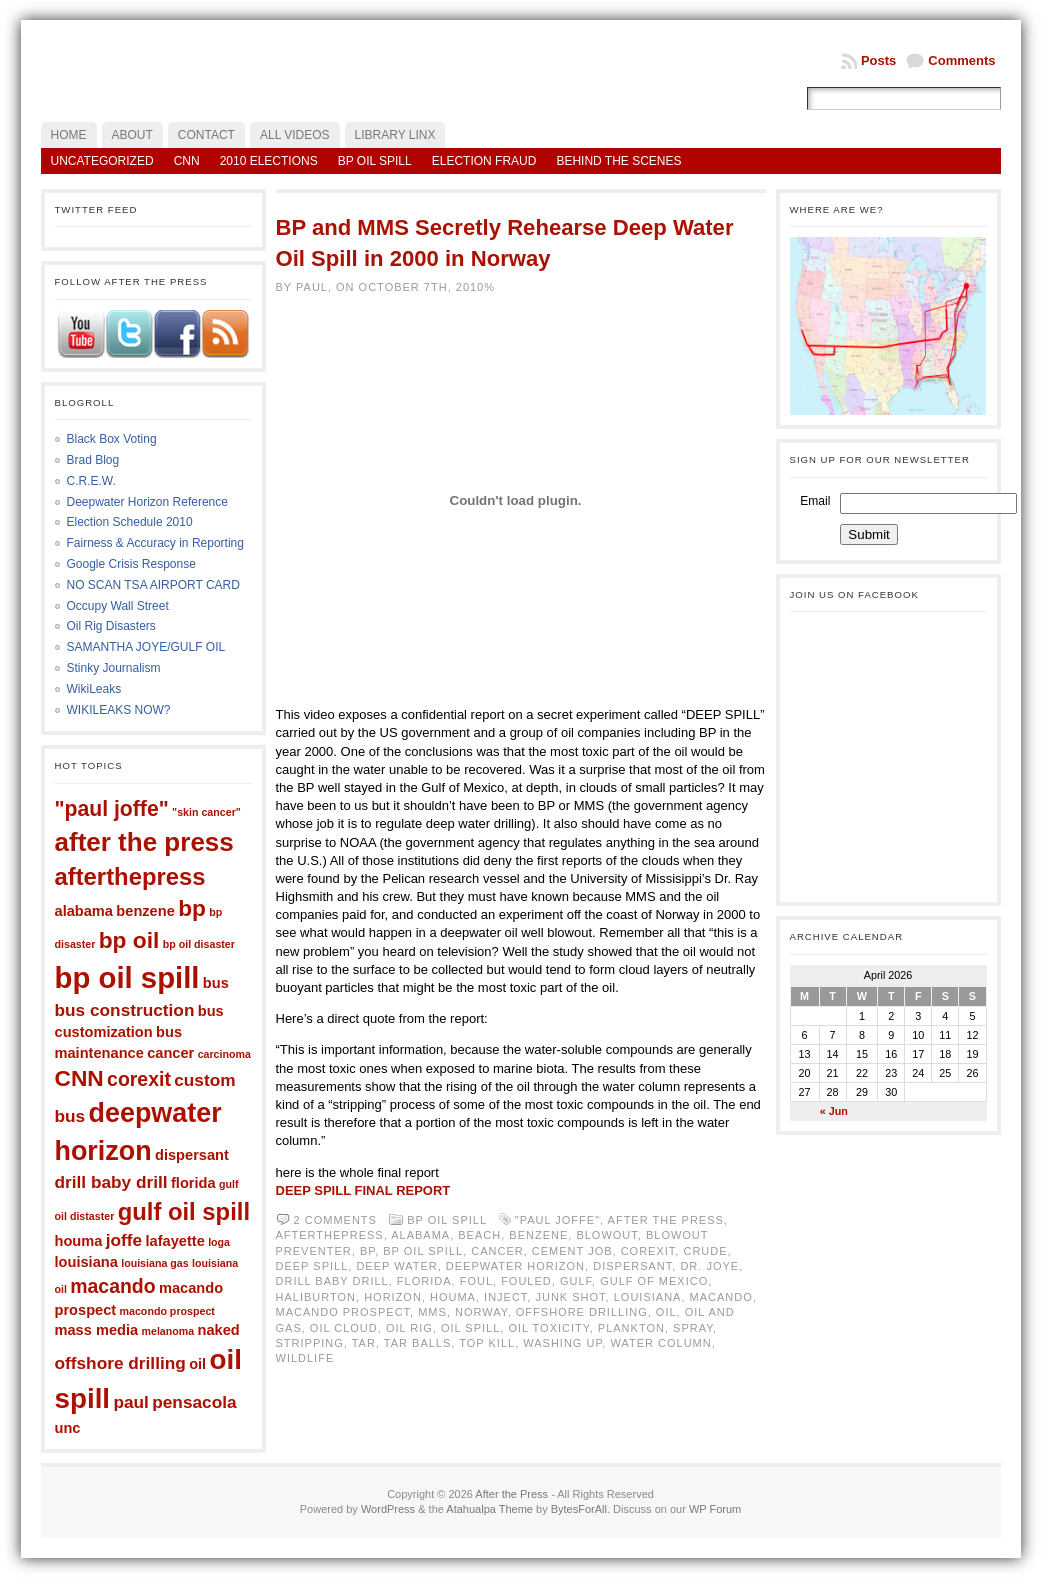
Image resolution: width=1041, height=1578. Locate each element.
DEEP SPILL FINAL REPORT (363, 1190)
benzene (145, 911)
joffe (124, 1240)
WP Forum (715, 1509)
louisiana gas (155, 1263)
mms (432, 1312)
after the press (144, 842)
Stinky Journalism (114, 668)
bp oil (129, 940)
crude (705, 1251)
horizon (393, 1297)
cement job (572, 1251)
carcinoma (224, 1054)
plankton (631, 1328)
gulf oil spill (184, 1211)
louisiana (86, 1262)
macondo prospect (167, 1311)
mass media (97, 1330)
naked (219, 1330)
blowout (606, 1235)
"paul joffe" (112, 808)
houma (79, 1241)
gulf (576, 1281)
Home (69, 135)
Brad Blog (93, 460)
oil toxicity (548, 1328)
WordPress (388, 1509)
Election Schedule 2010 (130, 522)
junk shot (570, 1297)
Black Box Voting (112, 439)
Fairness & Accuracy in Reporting (155, 543)
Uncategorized (102, 161)
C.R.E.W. (91, 481)
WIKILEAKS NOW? (119, 710)
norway (481, 1312)
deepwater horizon (515, 1266)
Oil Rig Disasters (111, 626)
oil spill (470, 1328)
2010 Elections (269, 161)
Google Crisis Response (131, 564)
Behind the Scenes (618, 161)
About (132, 135)
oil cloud (344, 1328)
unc (68, 1428)
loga (219, 1242)
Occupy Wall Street (118, 606)
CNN (187, 161)
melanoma (168, 1331)
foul (476, 1281)
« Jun (834, 1111)
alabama (84, 911)
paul (130, 1402)
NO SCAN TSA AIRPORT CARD (153, 585)
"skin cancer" (206, 812)
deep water (396, 1266)
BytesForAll (579, 1509)
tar (364, 1343)
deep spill (312, 1266)
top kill (487, 1343)
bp (192, 908)
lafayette (175, 1241)
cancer (170, 1053)
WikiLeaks (94, 689)
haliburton (316, 1297)
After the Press (511, 1494)
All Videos (295, 135)
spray (693, 1328)
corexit (139, 1079)
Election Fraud (484, 161)
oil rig (409, 1328)
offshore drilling (120, 1363)
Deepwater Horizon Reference (147, 502)
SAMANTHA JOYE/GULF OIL (146, 647)
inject (505, 1297)
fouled (526, 1281)
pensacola (194, 1402)
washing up (562, 1343)
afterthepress (130, 876)
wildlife (305, 1358)
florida (193, 1183)
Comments (961, 60)
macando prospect (343, 1312)
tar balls (418, 1343)
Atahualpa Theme (489, 1509)
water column (660, 1343)
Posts (878, 60)
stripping (310, 1343)
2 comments (335, 1220)
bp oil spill (127, 977)
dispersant (192, 1155)
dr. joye (709, 1266)
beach (479, 1235)
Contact (206, 135)
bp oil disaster (199, 944)
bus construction (125, 1010)
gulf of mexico (654, 1281)
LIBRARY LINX (395, 135)
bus (216, 983)
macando (112, 1286)
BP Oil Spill (375, 161)
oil (197, 1364)
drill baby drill (111, 1182)
